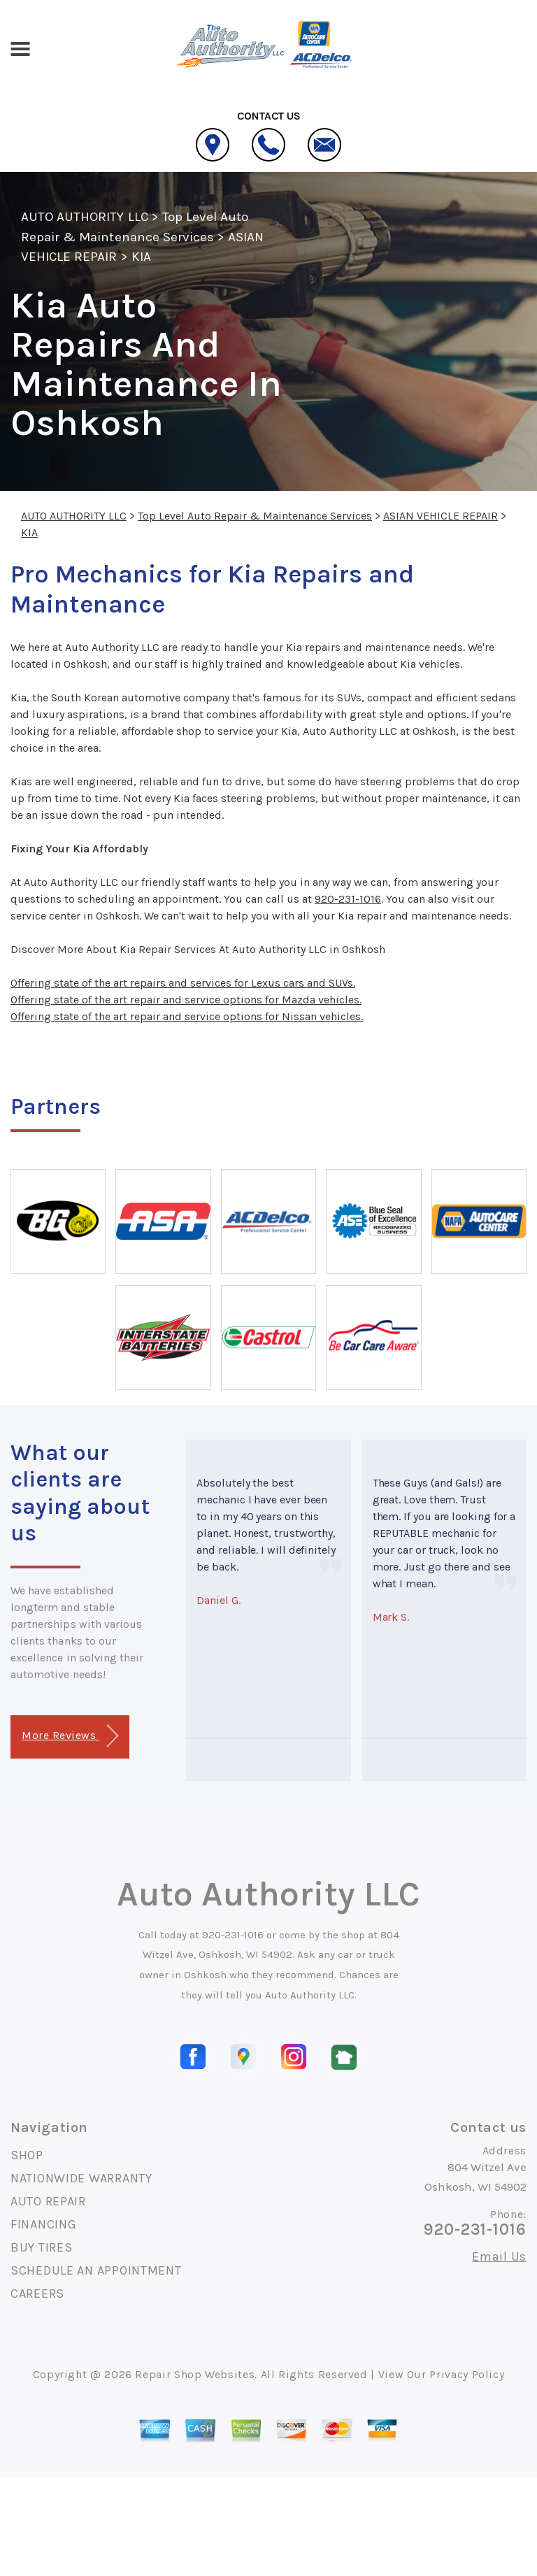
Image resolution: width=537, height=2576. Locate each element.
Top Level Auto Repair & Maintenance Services (255, 515)
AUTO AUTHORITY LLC (84, 216)
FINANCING (43, 2224)
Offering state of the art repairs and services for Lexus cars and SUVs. (182, 982)
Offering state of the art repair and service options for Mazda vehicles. (185, 999)
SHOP (26, 2155)
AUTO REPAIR (48, 2201)
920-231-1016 (348, 899)
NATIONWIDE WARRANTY (81, 2178)
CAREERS (37, 2293)
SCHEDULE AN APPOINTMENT (96, 2270)
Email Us (499, 2256)
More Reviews (69, 1735)
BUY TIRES (41, 2247)
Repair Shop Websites (195, 2374)
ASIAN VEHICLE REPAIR (440, 515)
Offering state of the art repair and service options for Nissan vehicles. (186, 1016)
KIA (141, 256)
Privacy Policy (466, 2374)
